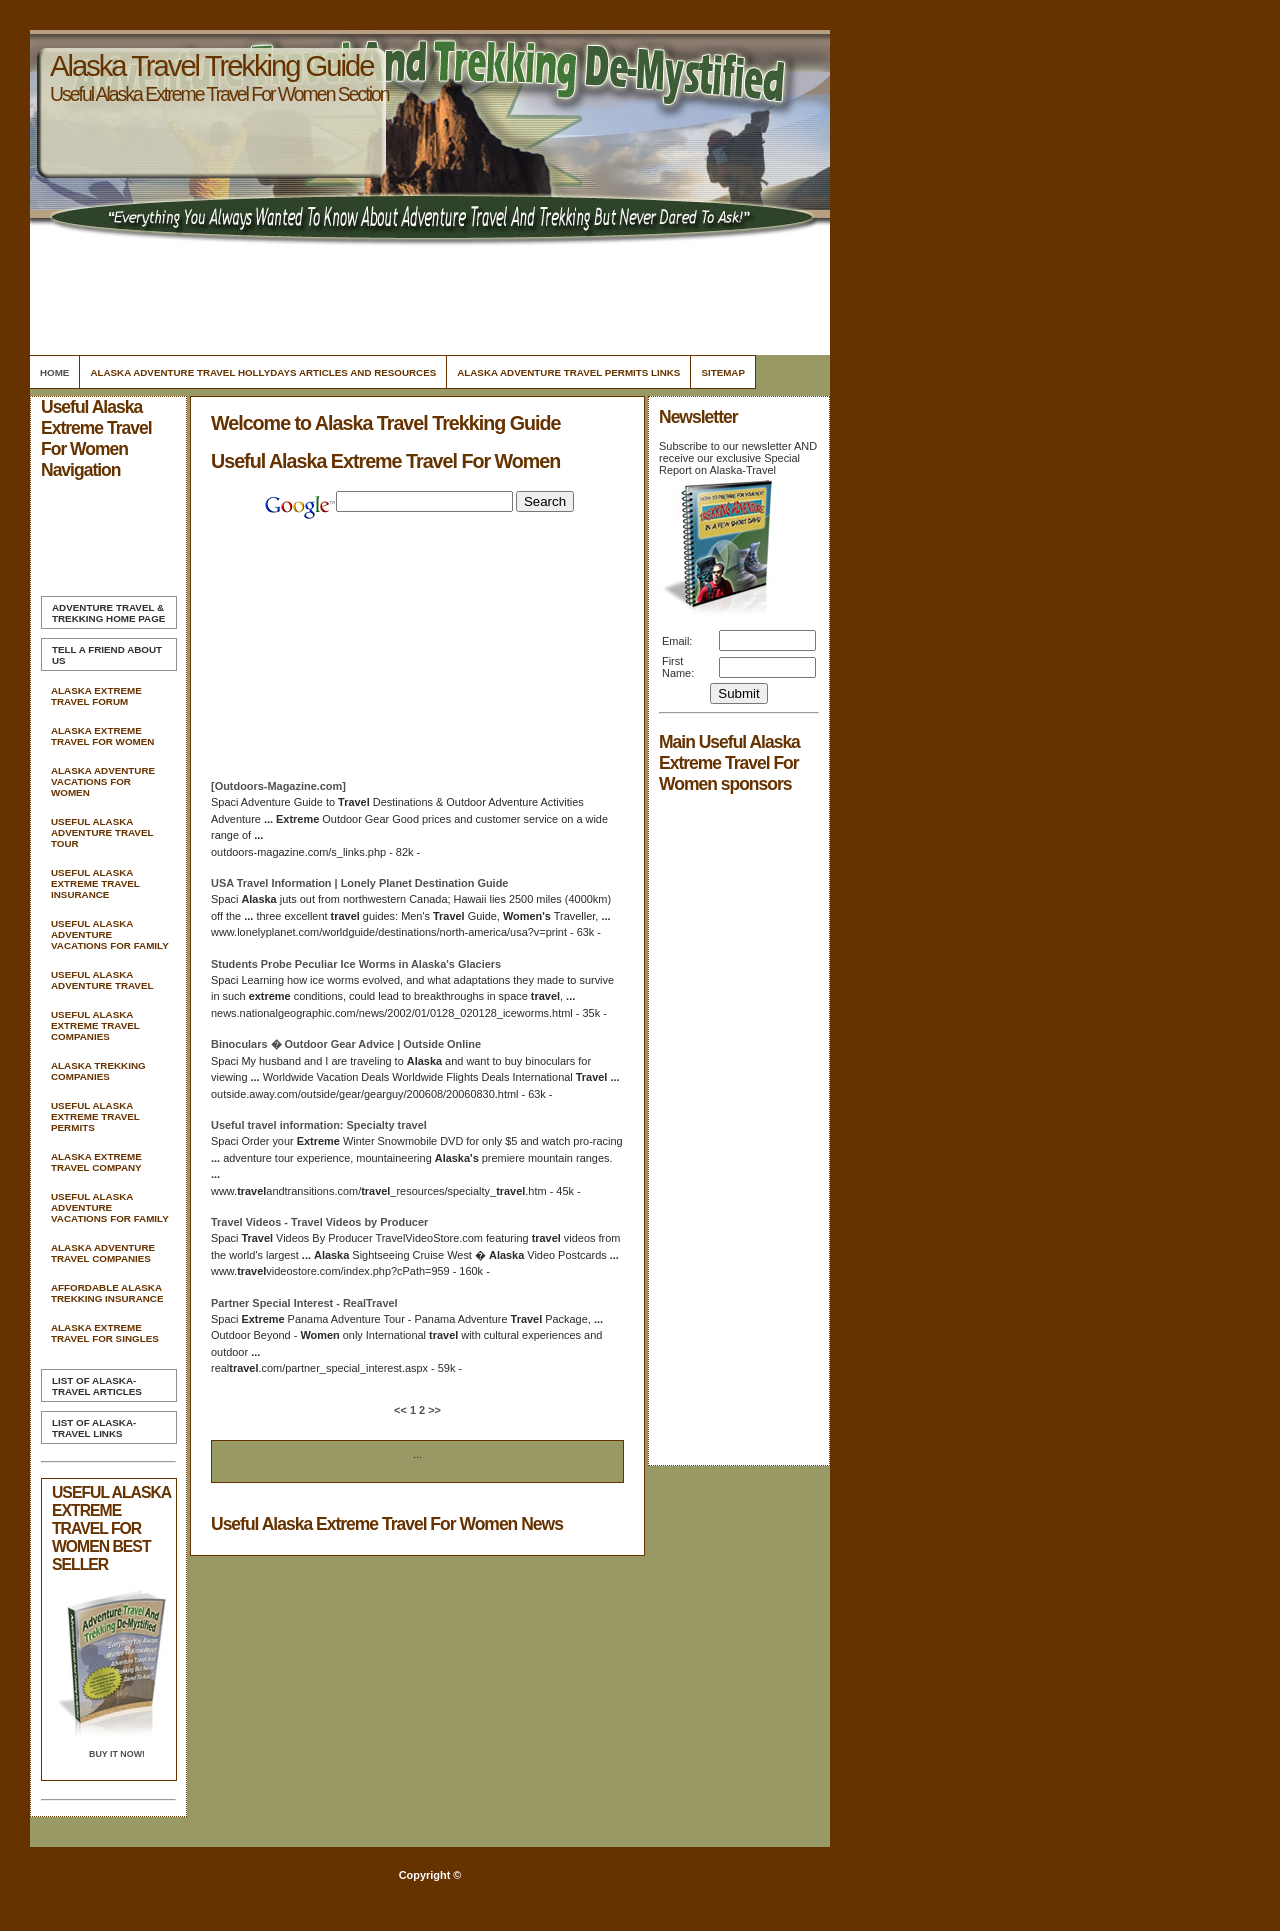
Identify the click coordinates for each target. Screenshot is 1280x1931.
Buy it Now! (117, 1754)
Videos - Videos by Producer (319, 1222)
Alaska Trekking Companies (98, 1071)
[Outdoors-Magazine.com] (278, 786)
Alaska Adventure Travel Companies (103, 1253)
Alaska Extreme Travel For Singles (105, 1333)
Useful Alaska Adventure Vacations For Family (110, 934)
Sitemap (723, 372)
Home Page (108, 613)
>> (433, 1410)
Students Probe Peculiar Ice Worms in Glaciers (356, 964)
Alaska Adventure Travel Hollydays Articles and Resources (263, 372)
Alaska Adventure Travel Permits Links (568, 372)
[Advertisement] (427, 295)
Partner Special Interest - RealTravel (304, 1303)
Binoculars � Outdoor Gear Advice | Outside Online (346, 1044)
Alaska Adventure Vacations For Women (103, 781)
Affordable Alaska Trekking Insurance (107, 1293)
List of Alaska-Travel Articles (97, 1386)
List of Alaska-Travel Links (94, 1428)
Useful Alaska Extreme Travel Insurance (95, 883)
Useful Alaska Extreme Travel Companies (95, 1025)
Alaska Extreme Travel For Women (102, 736)
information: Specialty (319, 1125)
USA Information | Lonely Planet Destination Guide (359, 883)
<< (402, 1410)
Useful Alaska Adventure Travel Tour (102, 832)
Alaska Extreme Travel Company (96, 1162)
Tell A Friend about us (107, 655)
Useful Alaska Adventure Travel (102, 980)
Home (54, 372)
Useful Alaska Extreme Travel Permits (95, 1116)
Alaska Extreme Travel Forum (96, 696)
